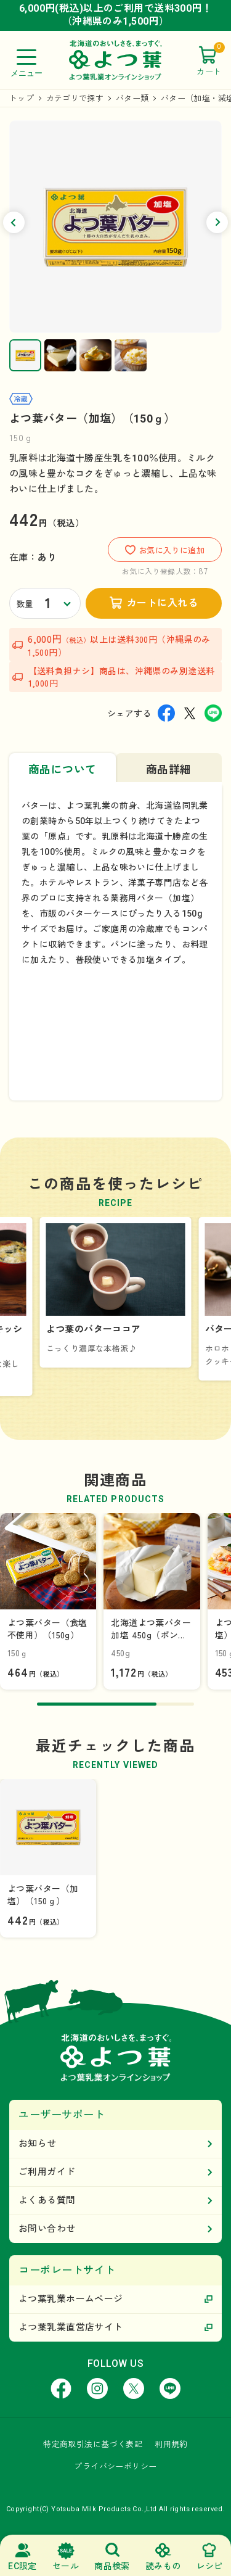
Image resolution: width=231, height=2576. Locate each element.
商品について (62, 769)
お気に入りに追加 (165, 550)
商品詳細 (169, 769)
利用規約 (171, 2444)
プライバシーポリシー (115, 2466)
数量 (25, 604)
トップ (21, 98)
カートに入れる (162, 603)
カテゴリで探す (74, 98)
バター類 (132, 98)
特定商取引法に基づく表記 (92, 2444)
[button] (14, 222)
